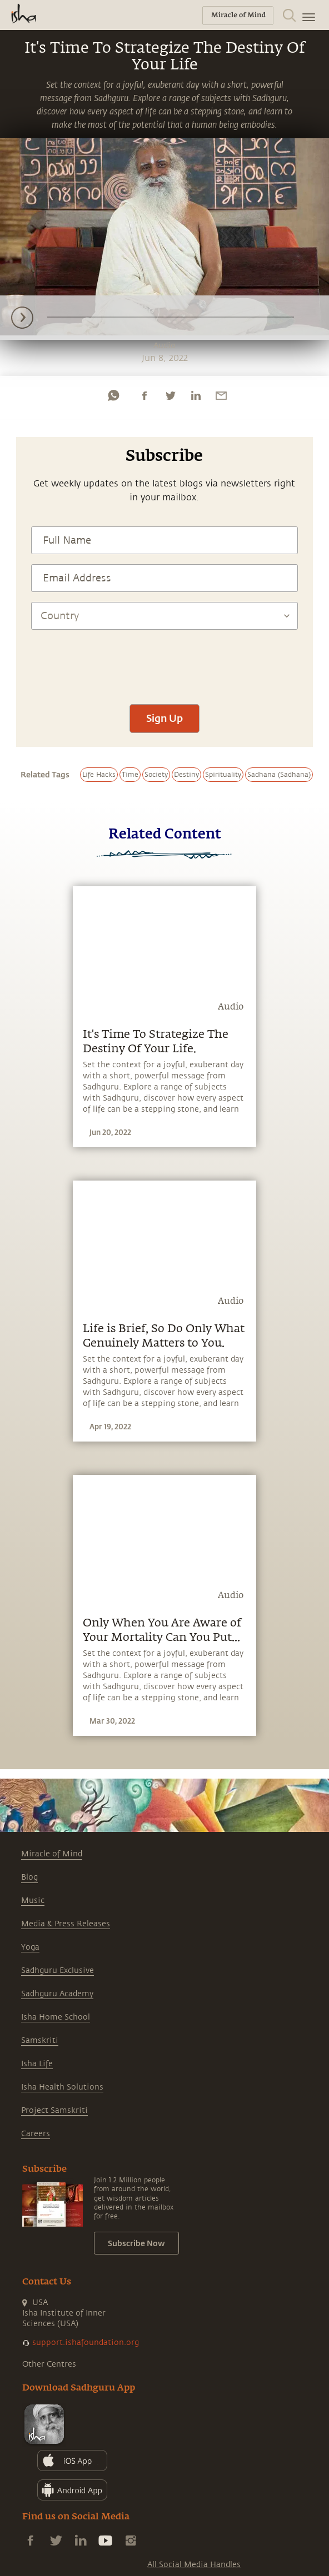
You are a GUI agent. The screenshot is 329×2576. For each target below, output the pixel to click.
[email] (221, 395)
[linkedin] (195, 395)
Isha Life (37, 2064)
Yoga (30, 1947)
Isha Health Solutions (62, 2087)
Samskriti (39, 2040)
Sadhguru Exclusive (57, 1970)
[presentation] (164, 661)
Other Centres (49, 2364)
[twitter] (170, 395)
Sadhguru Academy (57, 1994)
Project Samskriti (54, 2110)
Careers (35, 2134)
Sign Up (164, 718)
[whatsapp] (113, 395)
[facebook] (144, 395)
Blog (29, 1877)
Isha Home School (55, 2017)
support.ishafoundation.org (85, 2342)
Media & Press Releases (65, 1924)
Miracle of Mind (51, 1854)
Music (32, 1900)
